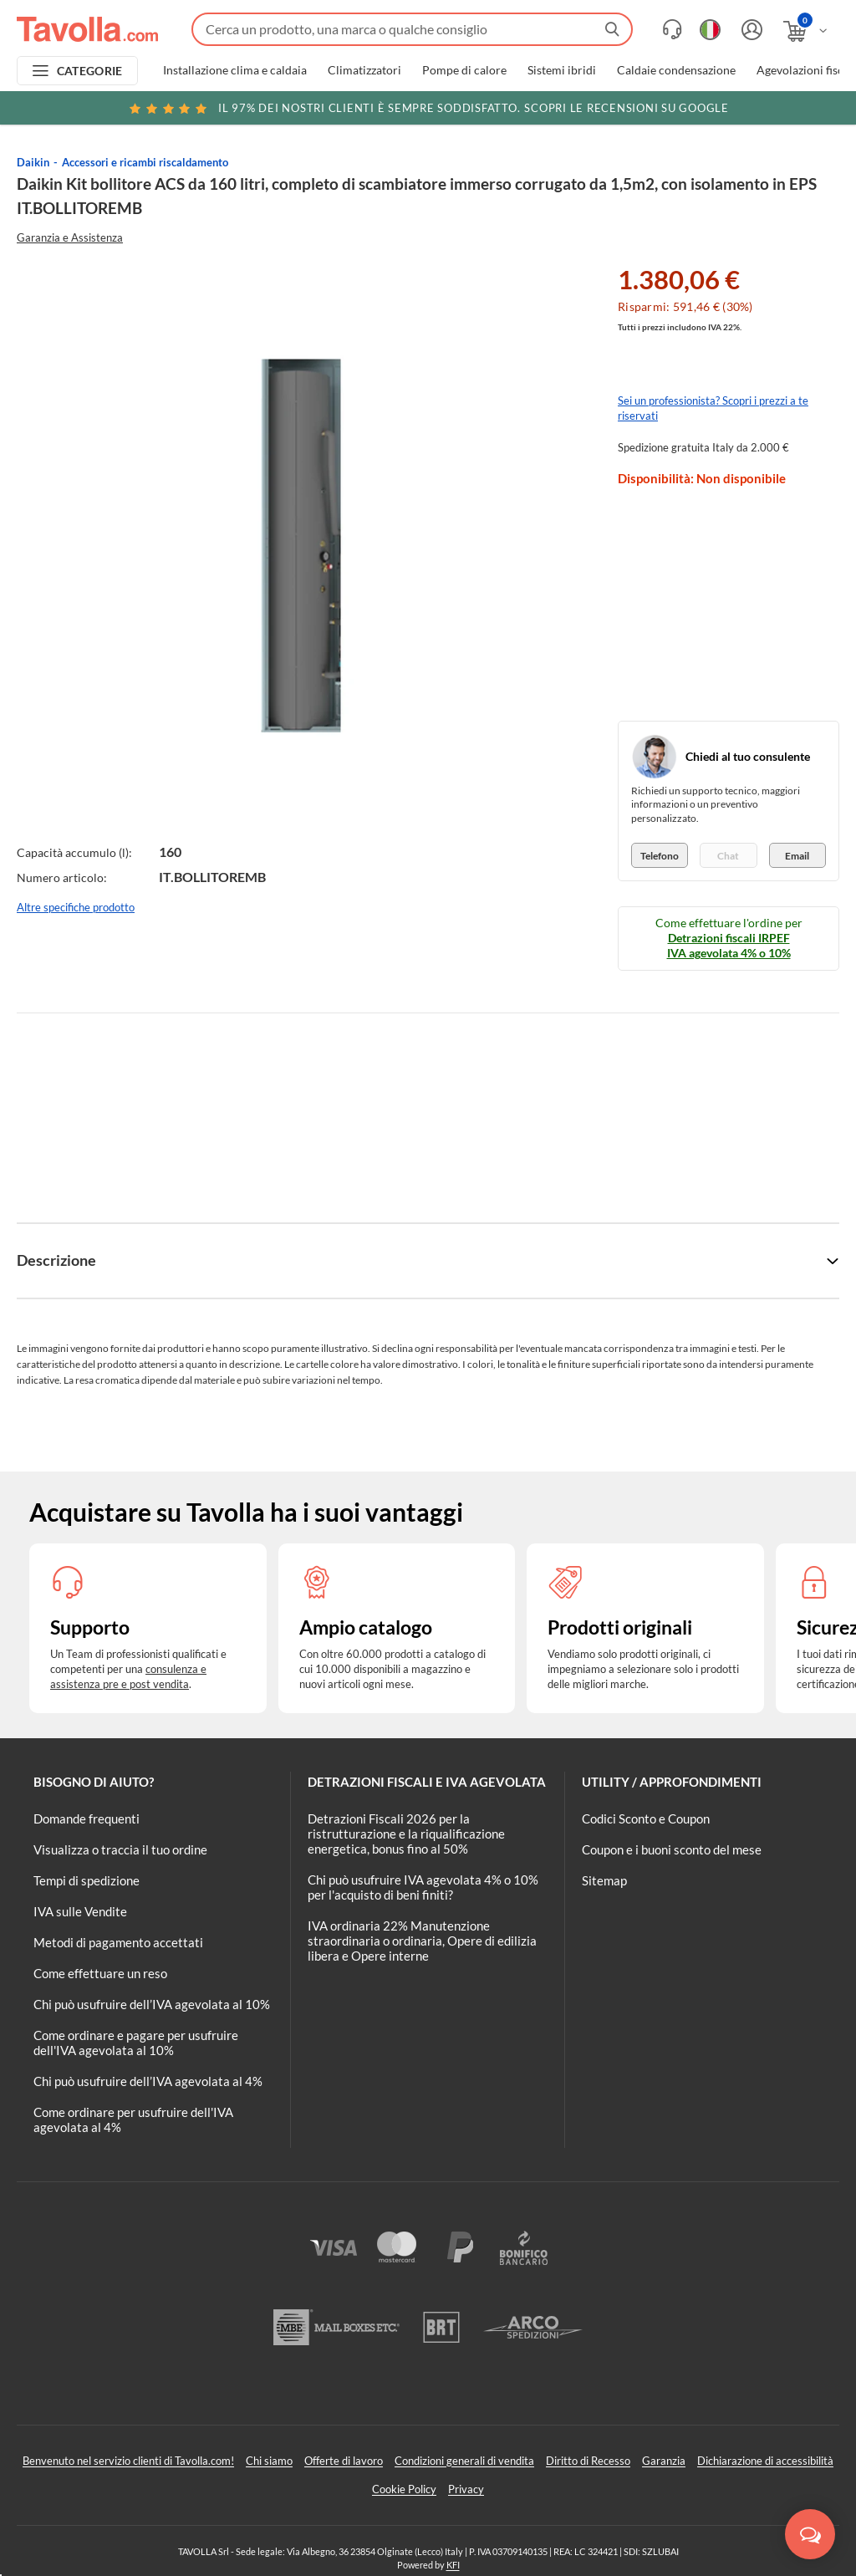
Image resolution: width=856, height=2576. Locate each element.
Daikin (33, 162)
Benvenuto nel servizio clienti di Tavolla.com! (128, 2460)
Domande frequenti (86, 1818)
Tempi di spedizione (86, 1880)
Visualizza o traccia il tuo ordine (120, 1849)
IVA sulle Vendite (80, 1911)
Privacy (466, 2489)
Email (797, 855)
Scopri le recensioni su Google (428, 107)
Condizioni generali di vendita (464, 2460)
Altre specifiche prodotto (76, 907)
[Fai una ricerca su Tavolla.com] (412, 29)
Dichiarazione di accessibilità (765, 2460)
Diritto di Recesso (588, 2460)
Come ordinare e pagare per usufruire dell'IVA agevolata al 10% (135, 2043)
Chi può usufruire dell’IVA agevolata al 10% (151, 2004)
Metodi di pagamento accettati (118, 1942)
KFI (453, 2564)
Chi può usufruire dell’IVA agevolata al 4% (147, 2081)
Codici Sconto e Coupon (646, 1818)
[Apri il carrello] (806, 31)
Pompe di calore (464, 70)
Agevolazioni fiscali (806, 70)
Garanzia (663, 2460)
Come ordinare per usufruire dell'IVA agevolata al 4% (133, 2119)
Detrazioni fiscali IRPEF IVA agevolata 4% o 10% (729, 945)
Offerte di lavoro (343, 2460)
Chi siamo (269, 2460)
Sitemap (604, 1880)
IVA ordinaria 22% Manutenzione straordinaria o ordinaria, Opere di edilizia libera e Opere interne (422, 1940)
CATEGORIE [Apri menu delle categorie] (90, 71)
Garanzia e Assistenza (70, 237)
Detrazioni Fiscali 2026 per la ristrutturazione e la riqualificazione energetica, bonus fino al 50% (406, 1833)
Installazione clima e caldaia (235, 70)
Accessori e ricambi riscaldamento (145, 162)
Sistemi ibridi (561, 70)
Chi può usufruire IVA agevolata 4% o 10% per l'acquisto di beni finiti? (423, 1887)
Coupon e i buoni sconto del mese (672, 1849)
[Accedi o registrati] (749, 29)
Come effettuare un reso (100, 1973)
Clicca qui (736, 110)
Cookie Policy (404, 2489)
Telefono (659, 855)
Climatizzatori (364, 70)
